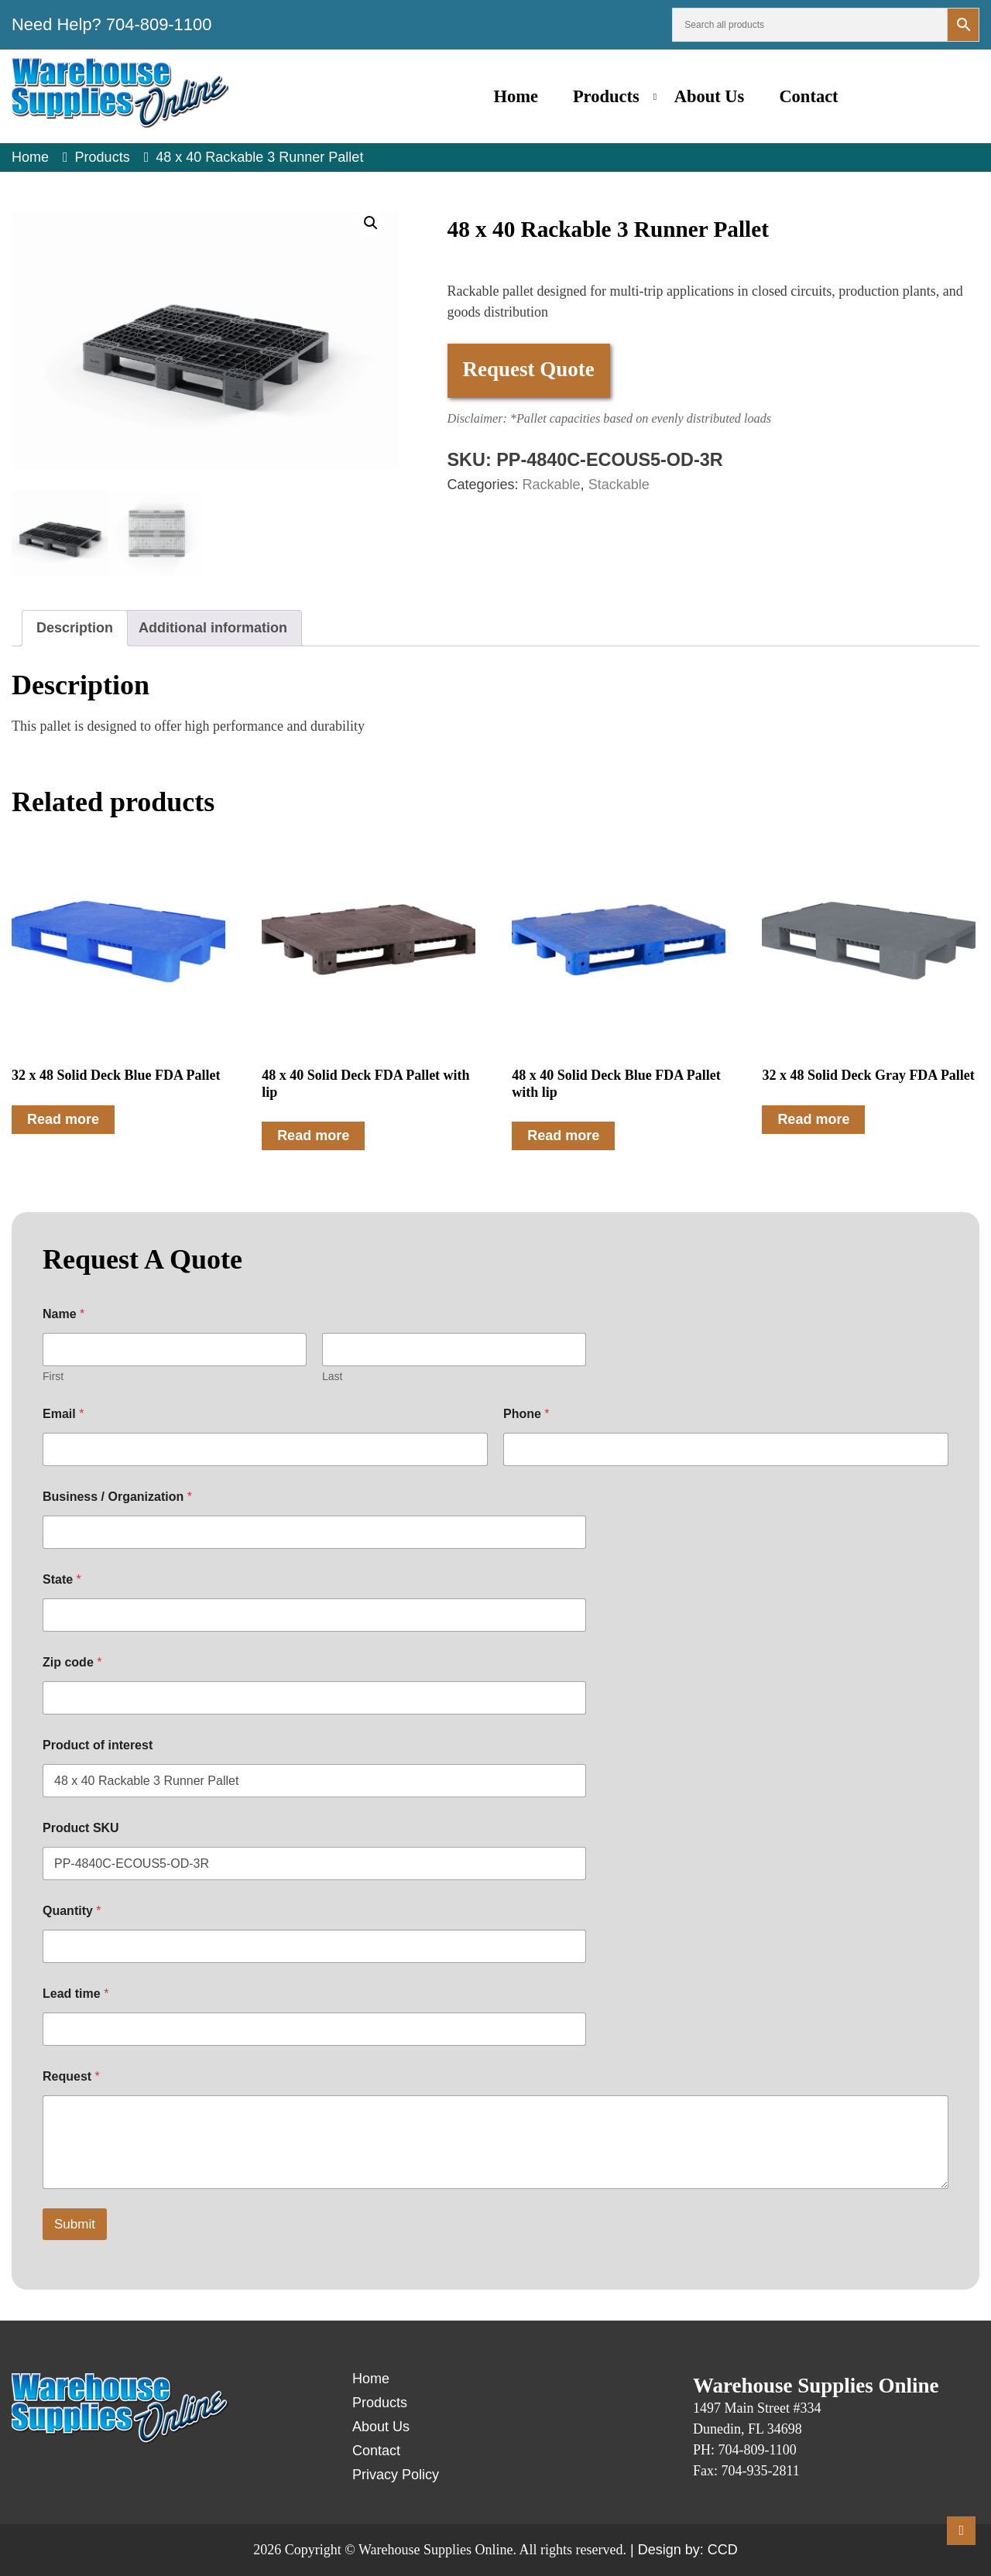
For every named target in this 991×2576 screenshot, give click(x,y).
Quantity (72, 1910)
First (53, 1376)
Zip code (72, 1662)
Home (515, 96)
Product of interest (98, 1745)
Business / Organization (117, 1496)
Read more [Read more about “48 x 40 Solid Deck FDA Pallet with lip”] (313, 1135)
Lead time (75, 1993)
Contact (808, 96)
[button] (371, 223)
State (62, 1579)
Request (71, 2076)
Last (332, 1376)
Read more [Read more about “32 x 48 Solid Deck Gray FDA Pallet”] (813, 1119)
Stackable (619, 484)
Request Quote (529, 369)
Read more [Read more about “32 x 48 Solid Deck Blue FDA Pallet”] (63, 1119)
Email (63, 1413)
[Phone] (725, 1449)
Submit (74, 2224)
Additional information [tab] (213, 627)
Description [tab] (74, 627)
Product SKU (81, 1827)
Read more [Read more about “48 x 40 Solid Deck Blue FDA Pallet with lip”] (563, 1135)
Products (606, 96)
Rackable (552, 484)
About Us (709, 96)
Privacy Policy (395, 2475)
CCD (723, 2549)
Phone (526, 1413)
